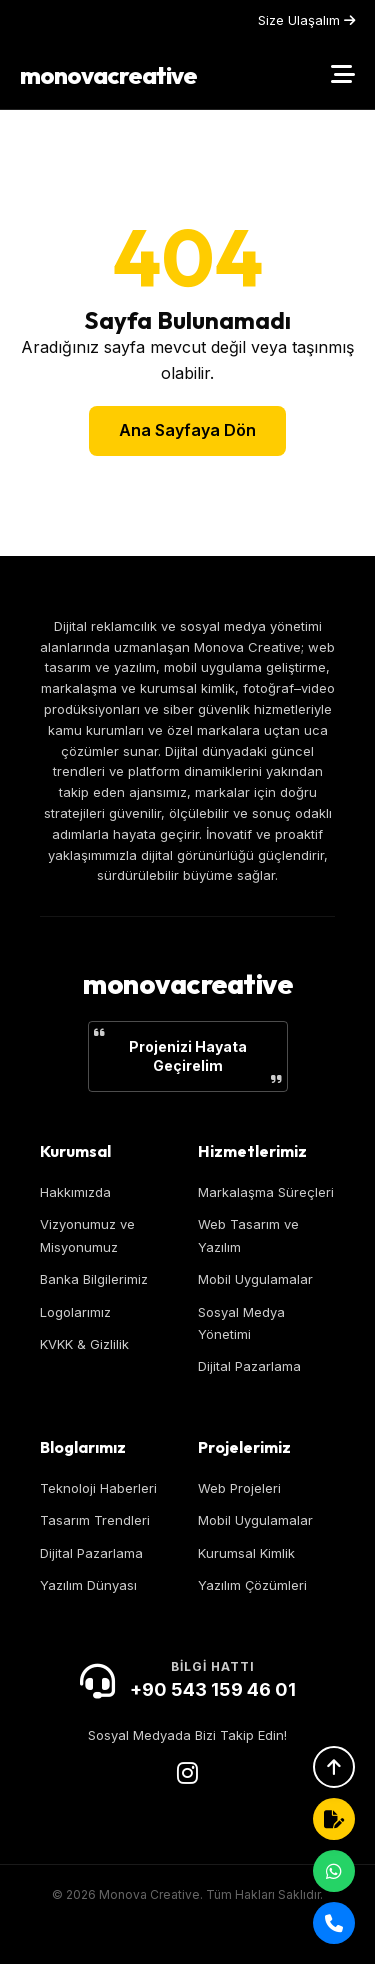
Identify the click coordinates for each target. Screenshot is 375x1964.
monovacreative (108, 75)
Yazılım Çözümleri (252, 1585)
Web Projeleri (239, 1488)
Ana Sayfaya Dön (187, 430)
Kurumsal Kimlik (246, 1553)
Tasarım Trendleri (95, 1520)
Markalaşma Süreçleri (266, 1192)
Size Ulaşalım (306, 20)
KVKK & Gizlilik (84, 1344)
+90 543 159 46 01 (213, 1689)
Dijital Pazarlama (249, 1366)
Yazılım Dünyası (88, 1585)
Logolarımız (75, 1312)
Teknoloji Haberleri (98, 1488)
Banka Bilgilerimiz (94, 1279)
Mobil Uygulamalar (255, 1279)
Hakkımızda (75, 1192)
